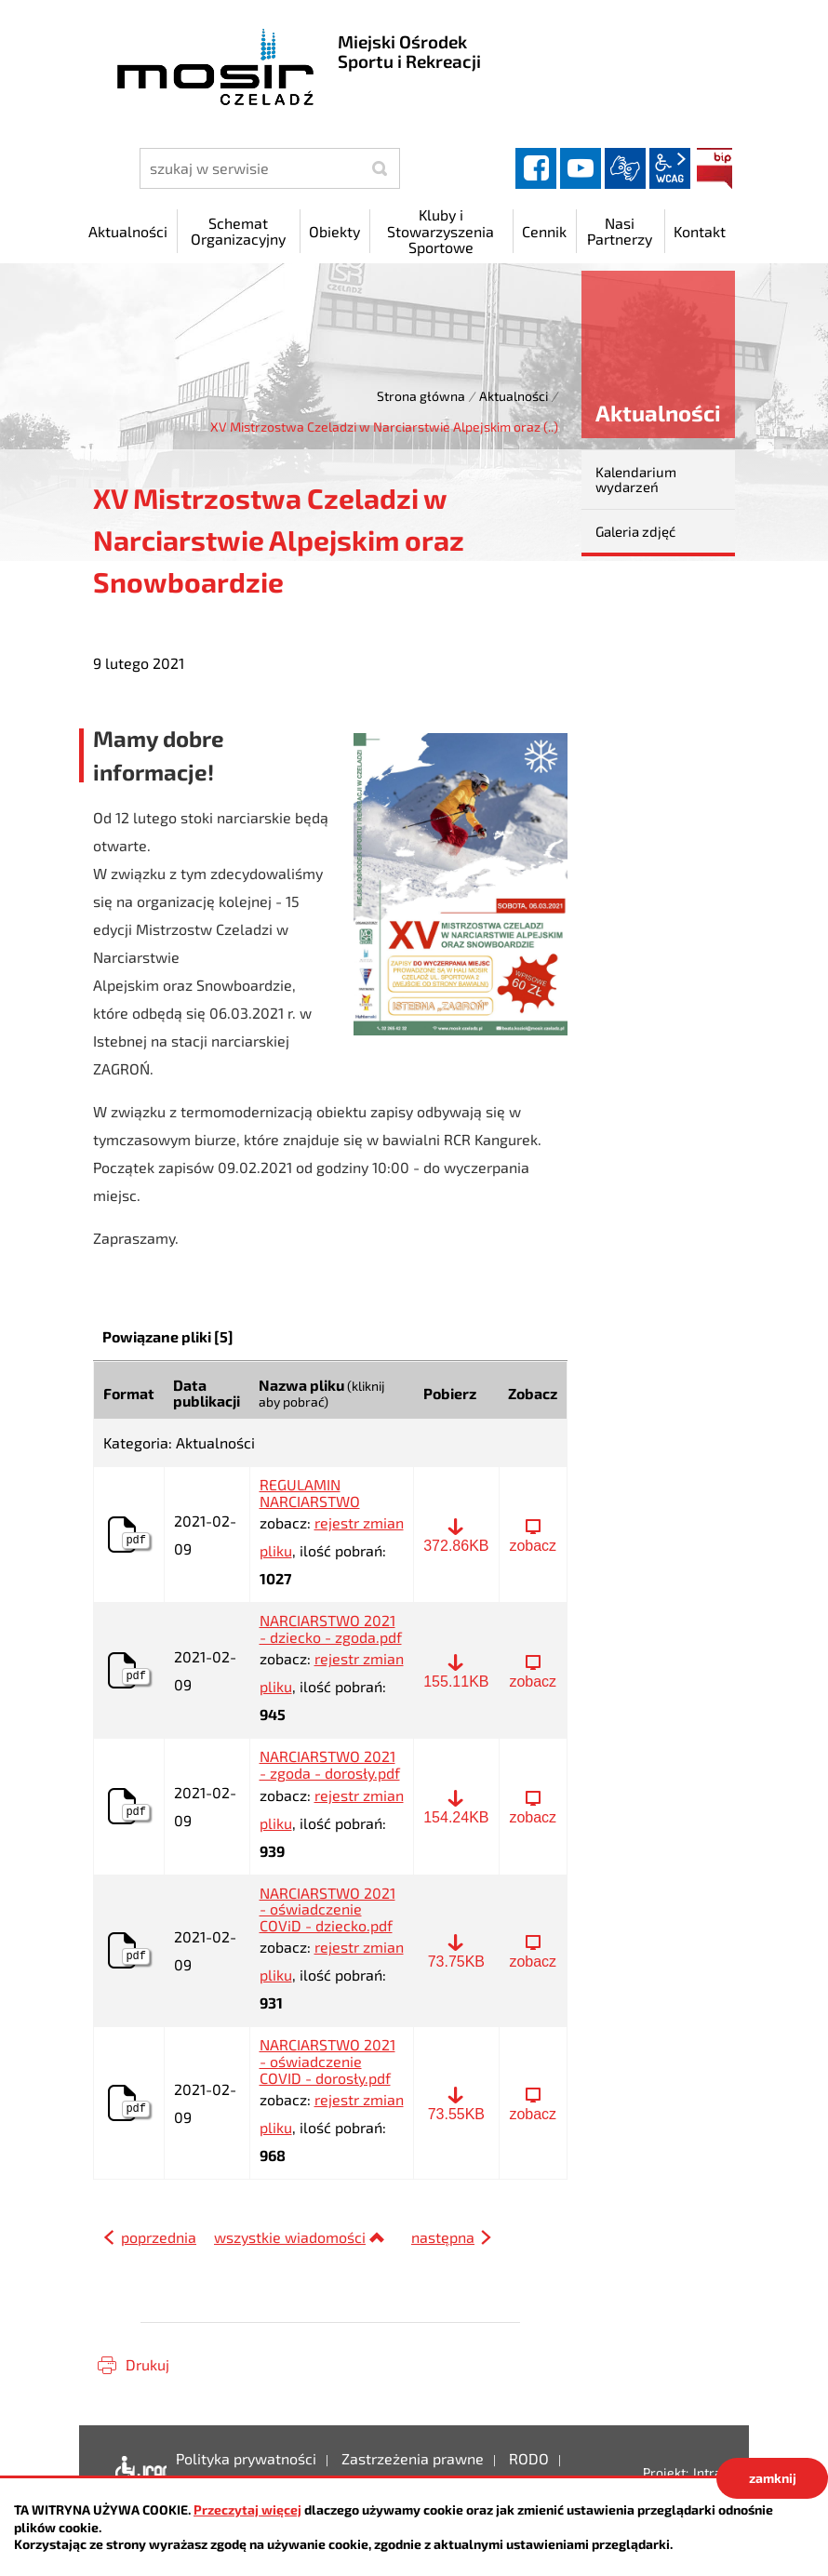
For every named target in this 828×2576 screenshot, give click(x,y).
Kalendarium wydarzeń (635, 479)
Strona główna (421, 396)
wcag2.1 (669, 168)
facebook (535, 168)
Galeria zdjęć (635, 531)
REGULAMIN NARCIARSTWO (310, 1492)
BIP (714, 168)
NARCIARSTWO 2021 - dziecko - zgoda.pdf (331, 1628)
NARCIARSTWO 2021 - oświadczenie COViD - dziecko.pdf (327, 1909)
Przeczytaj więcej (247, 2509)
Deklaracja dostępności (136, 2472)
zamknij (772, 2478)
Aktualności (513, 396)
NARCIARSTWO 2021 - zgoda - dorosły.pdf (330, 1764)
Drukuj (147, 2364)
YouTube (580, 168)
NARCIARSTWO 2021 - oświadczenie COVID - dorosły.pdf (327, 2061)
